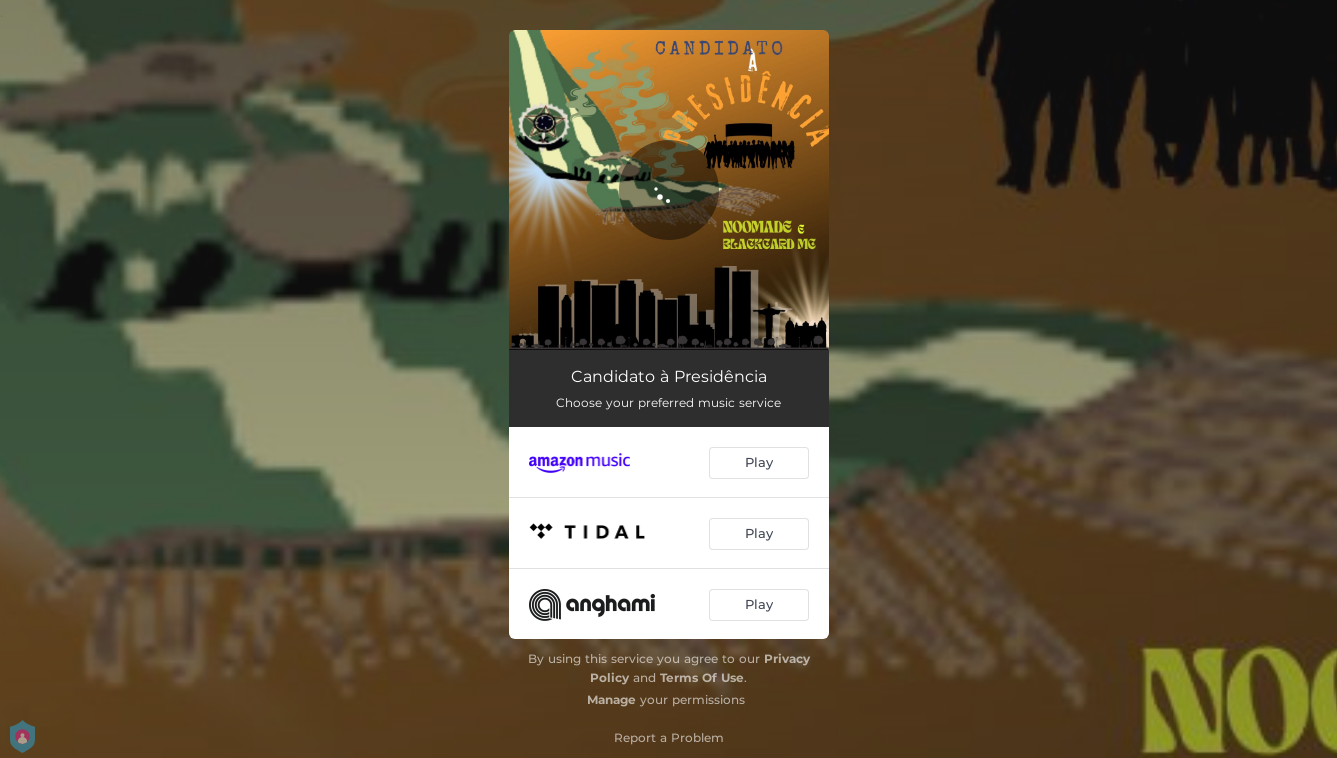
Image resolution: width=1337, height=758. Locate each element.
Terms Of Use (702, 677)
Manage (611, 699)
